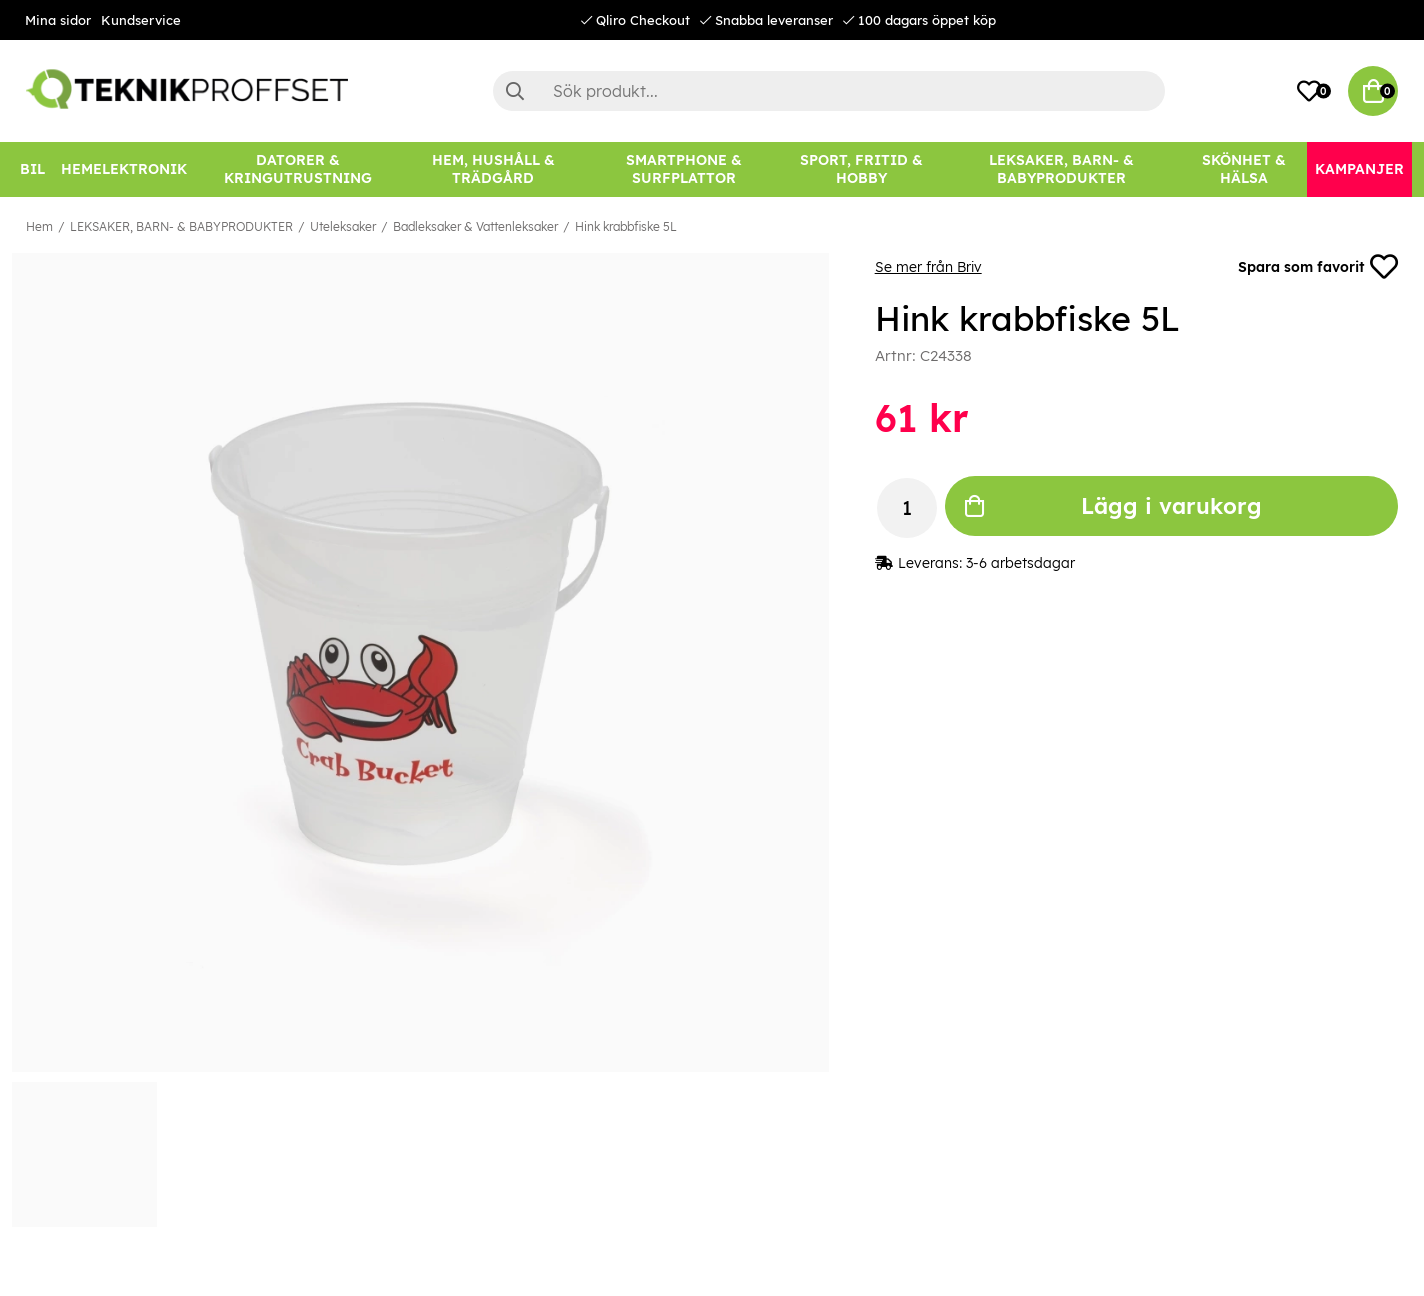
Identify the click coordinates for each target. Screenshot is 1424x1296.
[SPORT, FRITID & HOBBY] (861, 169)
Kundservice (141, 20)
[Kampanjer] (1359, 169)
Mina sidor (58, 20)
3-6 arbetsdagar (1020, 563)
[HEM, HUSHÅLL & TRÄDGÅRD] (493, 169)
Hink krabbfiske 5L (626, 226)
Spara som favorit (1318, 267)
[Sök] (829, 91)
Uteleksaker (343, 226)
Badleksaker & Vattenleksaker (475, 226)
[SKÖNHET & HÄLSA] (1244, 169)
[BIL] (32, 169)
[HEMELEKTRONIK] (124, 169)
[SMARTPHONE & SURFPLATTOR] (684, 169)
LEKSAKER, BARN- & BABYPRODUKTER (181, 226)
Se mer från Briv (928, 267)
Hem (39, 226)
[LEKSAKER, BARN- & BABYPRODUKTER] (1061, 169)
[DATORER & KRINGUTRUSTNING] (298, 169)
